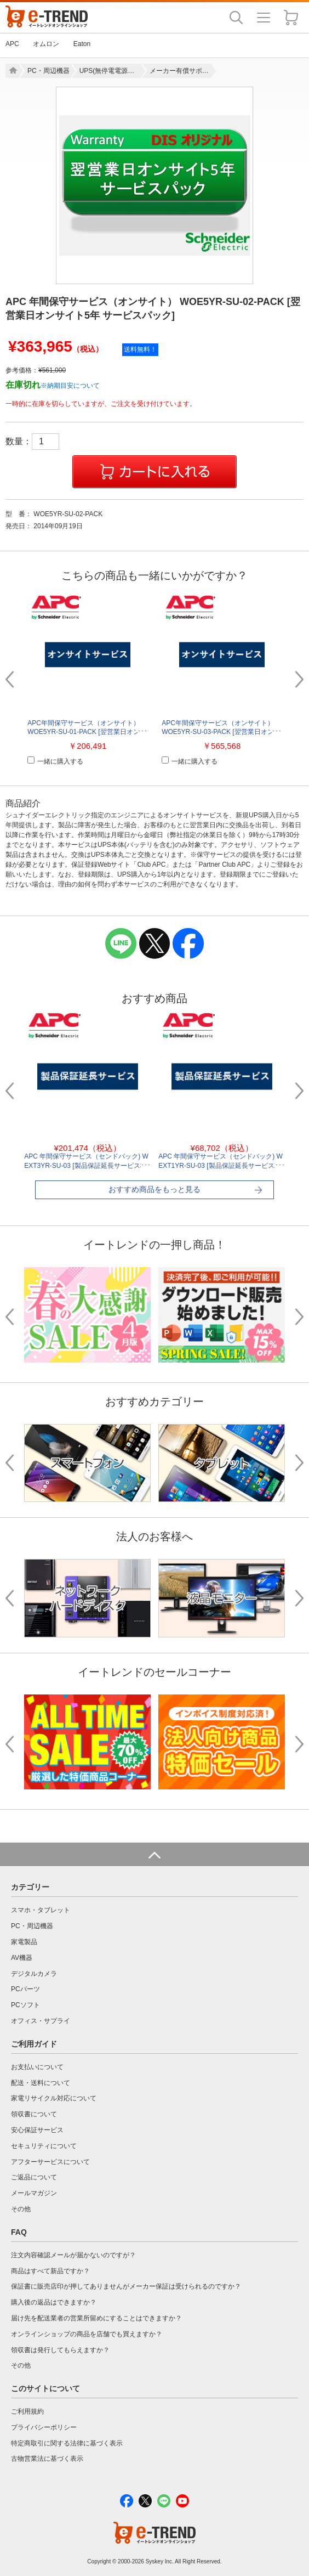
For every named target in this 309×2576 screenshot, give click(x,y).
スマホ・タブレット (40, 1910)
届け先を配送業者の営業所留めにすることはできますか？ (96, 2318)
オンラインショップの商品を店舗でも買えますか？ (86, 2334)
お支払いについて (37, 2067)
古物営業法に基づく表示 (47, 2458)
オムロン (46, 44)
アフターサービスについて (50, 2162)
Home (12, 71)
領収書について (34, 2114)
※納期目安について (70, 385)
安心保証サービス (37, 2130)
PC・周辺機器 (48, 71)
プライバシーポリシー (44, 2427)
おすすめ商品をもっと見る (154, 1189)
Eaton (81, 44)
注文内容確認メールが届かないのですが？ (73, 2255)
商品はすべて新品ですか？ (50, 2271)
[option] (154, 185)
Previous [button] (13, 679)
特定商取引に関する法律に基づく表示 (67, 2443)
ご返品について (34, 2177)
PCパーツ (25, 1989)
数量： (32, 441)
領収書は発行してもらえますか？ (60, 2350)
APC (12, 44)
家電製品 (24, 1942)
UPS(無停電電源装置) (110, 71)
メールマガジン (34, 2193)
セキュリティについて (44, 2146)
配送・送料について (40, 2083)
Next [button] (295, 679)
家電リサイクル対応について (53, 2098)
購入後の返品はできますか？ (53, 2302)
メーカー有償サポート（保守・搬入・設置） (180, 71)
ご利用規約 (27, 2411)
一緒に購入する (55, 761)
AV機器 (21, 1958)
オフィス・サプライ (40, 2021)
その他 (21, 2209)
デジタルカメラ (34, 1974)
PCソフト (25, 2005)
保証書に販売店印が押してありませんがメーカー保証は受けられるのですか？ (126, 2286)
